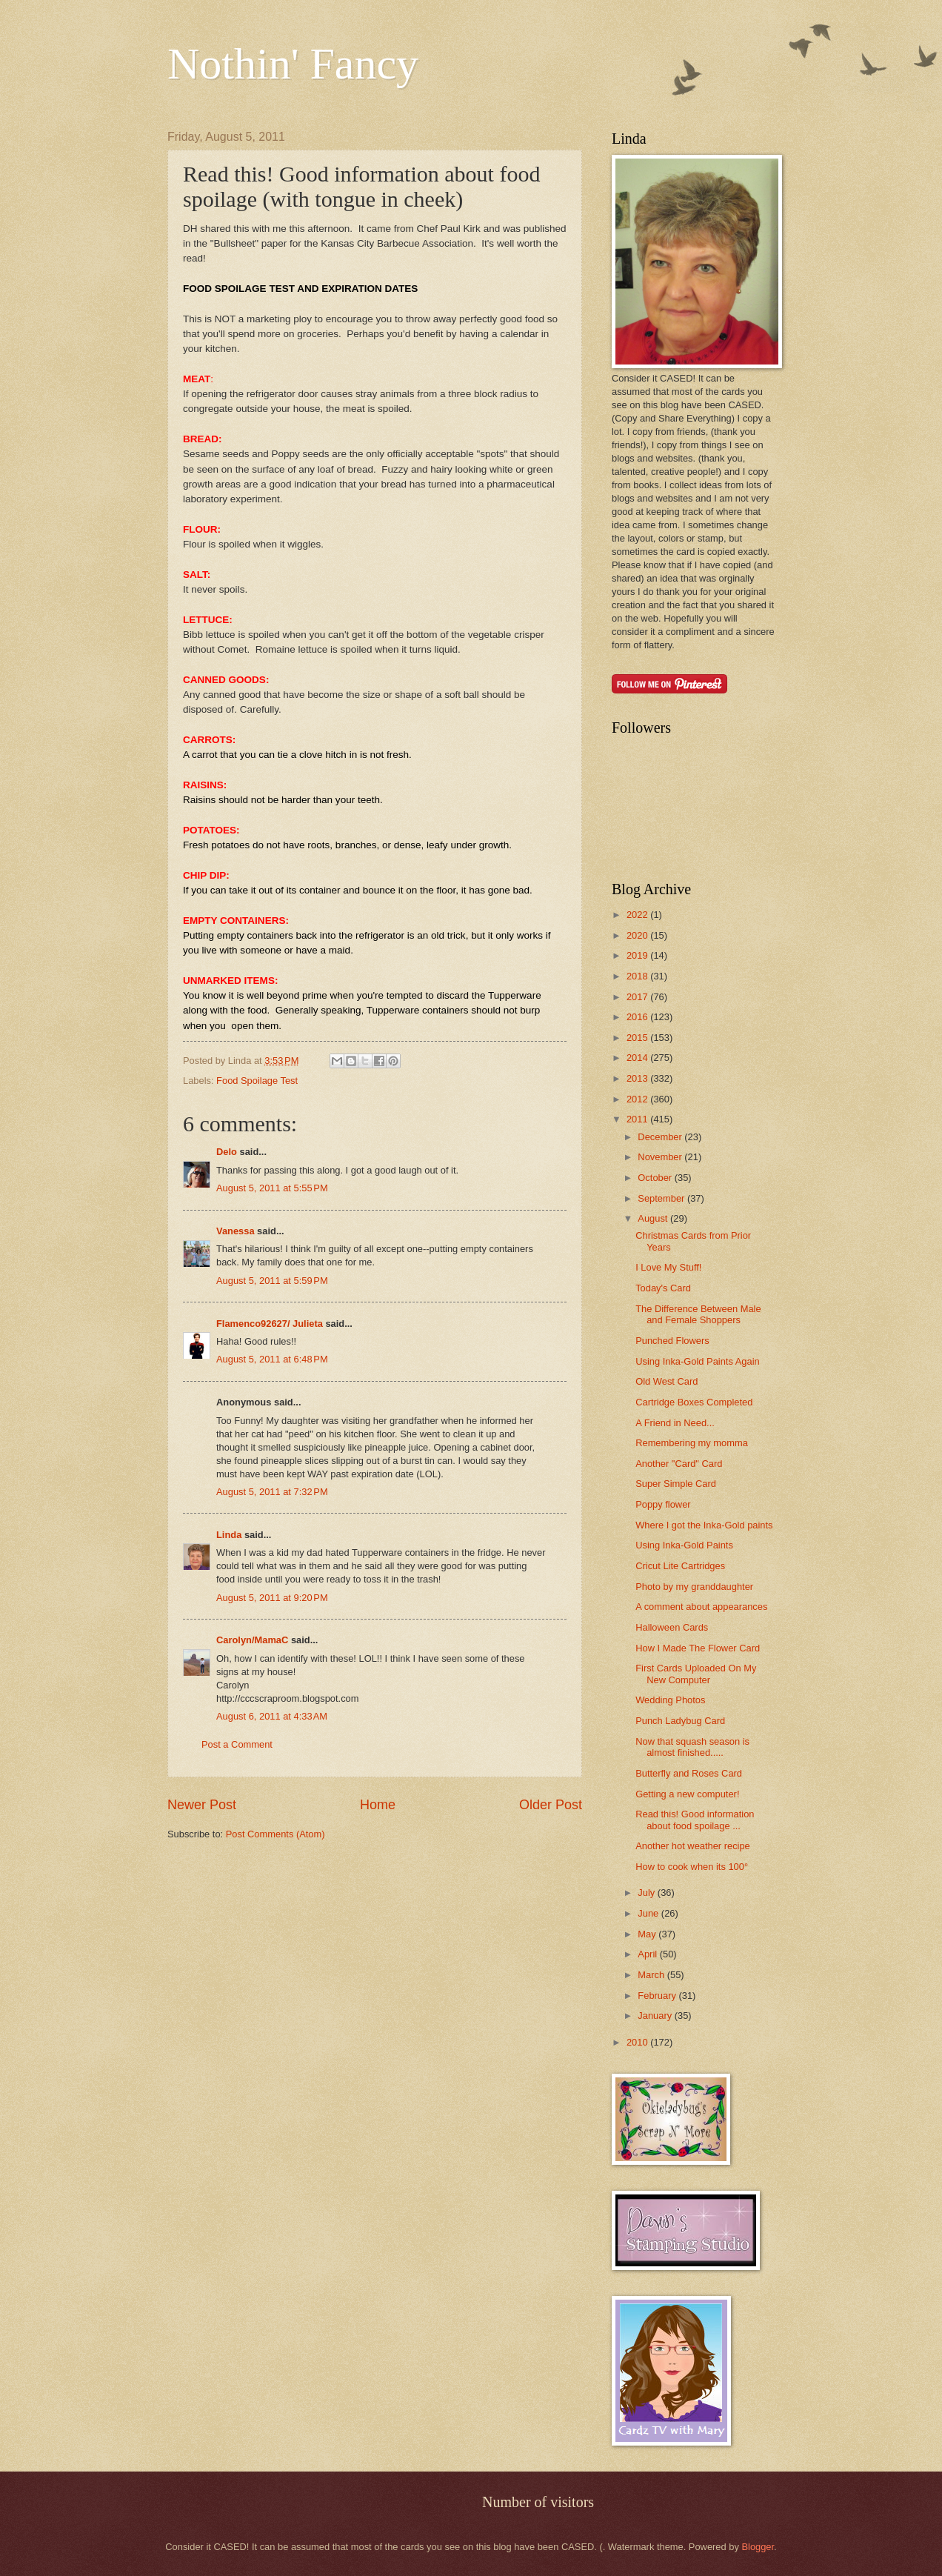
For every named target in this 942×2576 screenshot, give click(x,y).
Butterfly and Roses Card (688, 1773)
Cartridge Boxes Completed (693, 1402)
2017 (638, 996)
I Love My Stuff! (668, 1267)
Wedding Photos (670, 1699)
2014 (638, 1057)
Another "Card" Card (678, 1463)
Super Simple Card (675, 1483)
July (647, 1892)
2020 (638, 935)
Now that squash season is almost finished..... (692, 1747)
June (649, 1913)
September (662, 1198)
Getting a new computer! (687, 1794)
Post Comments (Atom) (275, 1834)
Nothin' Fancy (292, 63)
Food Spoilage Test (257, 1080)
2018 (638, 976)
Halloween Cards (671, 1627)
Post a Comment (237, 1744)
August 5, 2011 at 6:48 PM (272, 1359)
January (656, 2015)
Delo (226, 1151)
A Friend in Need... (675, 1422)
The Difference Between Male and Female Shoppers (698, 1314)
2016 (638, 1016)
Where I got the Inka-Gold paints (703, 1525)
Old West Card (666, 1381)
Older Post (550, 1804)
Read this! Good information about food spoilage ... (694, 1819)
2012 (638, 1099)
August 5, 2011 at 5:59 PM (272, 1280)
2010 (638, 2042)
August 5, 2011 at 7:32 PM (272, 1491)
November (661, 1156)
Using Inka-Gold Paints (684, 1545)
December (661, 1136)
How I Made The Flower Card (697, 1648)
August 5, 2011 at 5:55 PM (272, 1188)
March (652, 1974)
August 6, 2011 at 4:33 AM (271, 1716)
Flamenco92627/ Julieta (269, 1323)
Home (377, 1804)
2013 (638, 1078)
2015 (638, 1037)
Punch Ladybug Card (680, 1720)
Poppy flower (662, 1504)
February (658, 1995)
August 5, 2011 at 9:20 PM (272, 1597)
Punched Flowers (672, 1340)
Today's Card (663, 1288)
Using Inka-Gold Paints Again (697, 1361)
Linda (228, 1534)
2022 (638, 914)
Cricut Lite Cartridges (680, 1565)
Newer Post (201, 1804)
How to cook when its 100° (691, 1866)
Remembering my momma (691, 1442)
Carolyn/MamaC (252, 1639)
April (648, 1954)
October (656, 1177)
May (648, 1934)
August (654, 1218)
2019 (638, 955)
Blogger (757, 2546)
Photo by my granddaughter (694, 1586)
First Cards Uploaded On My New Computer (695, 1674)
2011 (638, 1119)
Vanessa (235, 1231)
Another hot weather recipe (692, 1845)
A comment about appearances (701, 1606)
